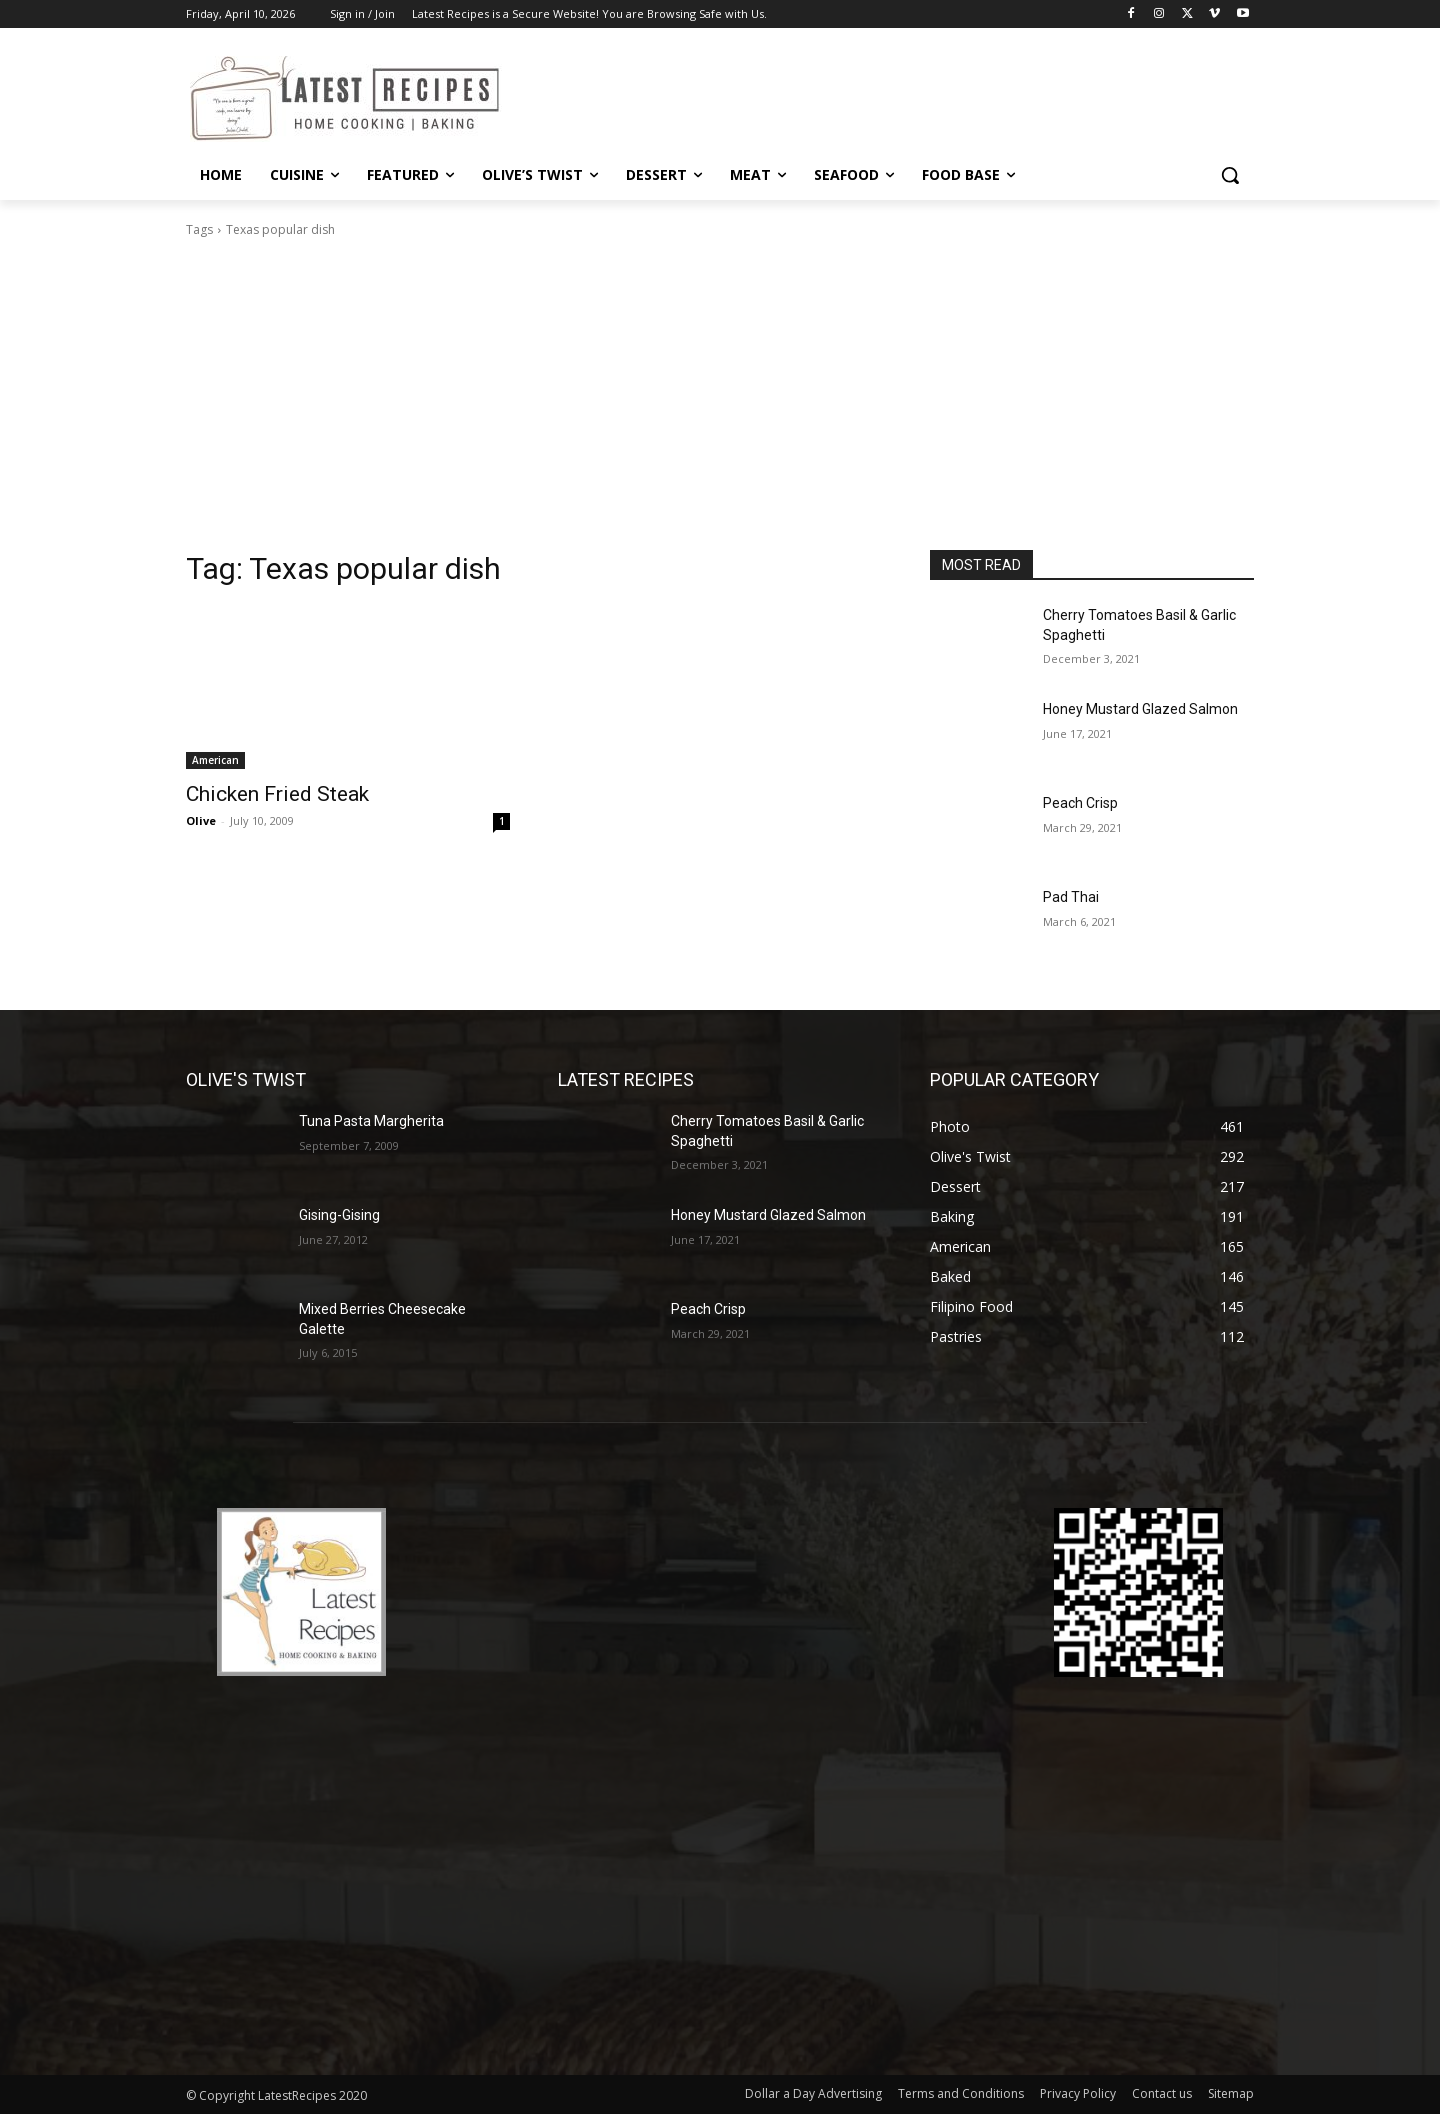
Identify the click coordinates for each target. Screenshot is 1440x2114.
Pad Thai (1071, 897)
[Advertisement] (720, 400)
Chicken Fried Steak (277, 794)
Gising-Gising (339, 1215)
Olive (201, 820)
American (215, 760)
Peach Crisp (1080, 803)
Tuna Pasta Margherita (371, 1121)
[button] (1230, 175)
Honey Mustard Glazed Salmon (1140, 709)
